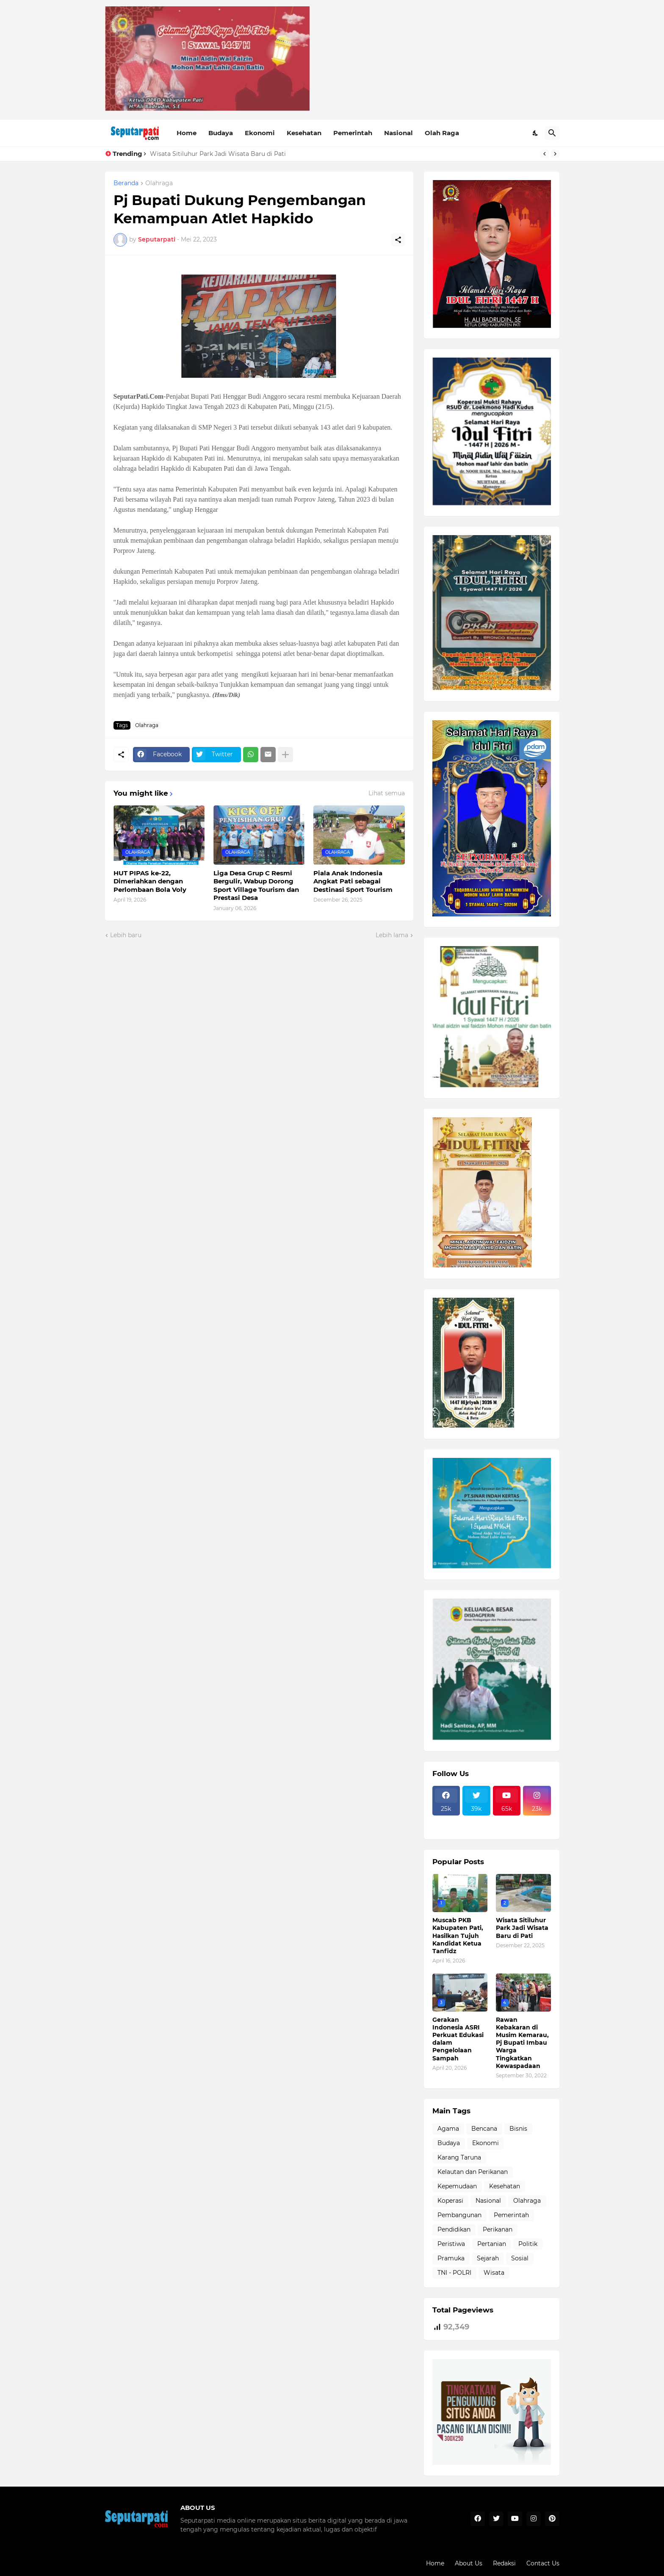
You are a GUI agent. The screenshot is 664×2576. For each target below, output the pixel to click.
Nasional (398, 133)
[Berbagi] (398, 240)
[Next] (555, 154)
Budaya (220, 133)
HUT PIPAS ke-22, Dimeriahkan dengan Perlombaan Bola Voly (149, 881)
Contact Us (542, 2563)
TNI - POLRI (454, 2272)
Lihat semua (386, 793)
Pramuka (451, 2258)
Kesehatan (304, 133)
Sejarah (488, 2258)
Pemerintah (352, 133)
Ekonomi (260, 133)
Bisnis (518, 2128)
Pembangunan (459, 2215)
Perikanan (497, 2229)
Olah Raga (442, 133)
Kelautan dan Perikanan (472, 2172)
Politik (527, 2244)
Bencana (484, 2128)
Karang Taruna (459, 2157)
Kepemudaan (457, 2186)
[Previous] (544, 154)
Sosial (519, 2258)
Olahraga (159, 183)
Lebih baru (125, 935)
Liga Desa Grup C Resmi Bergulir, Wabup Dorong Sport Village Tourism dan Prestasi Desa (256, 885)
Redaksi (504, 2563)
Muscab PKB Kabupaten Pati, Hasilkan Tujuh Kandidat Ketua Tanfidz (457, 1935)
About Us (468, 2563)
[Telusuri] (552, 133)
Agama (448, 2128)
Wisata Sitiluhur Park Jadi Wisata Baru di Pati (218, 154)
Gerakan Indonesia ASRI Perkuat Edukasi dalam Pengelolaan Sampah (458, 2039)
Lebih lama (392, 935)
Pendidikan (453, 2229)
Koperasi (450, 2200)
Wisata (494, 2272)
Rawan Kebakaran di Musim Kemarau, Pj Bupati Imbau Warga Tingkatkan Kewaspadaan (522, 2043)
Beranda (125, 183)
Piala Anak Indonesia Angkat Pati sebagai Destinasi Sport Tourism (353, 881)
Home (186, 133)
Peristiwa (451, 2244)
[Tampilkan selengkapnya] (285, 754)
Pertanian (491, 2244)
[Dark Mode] (535, 133)
